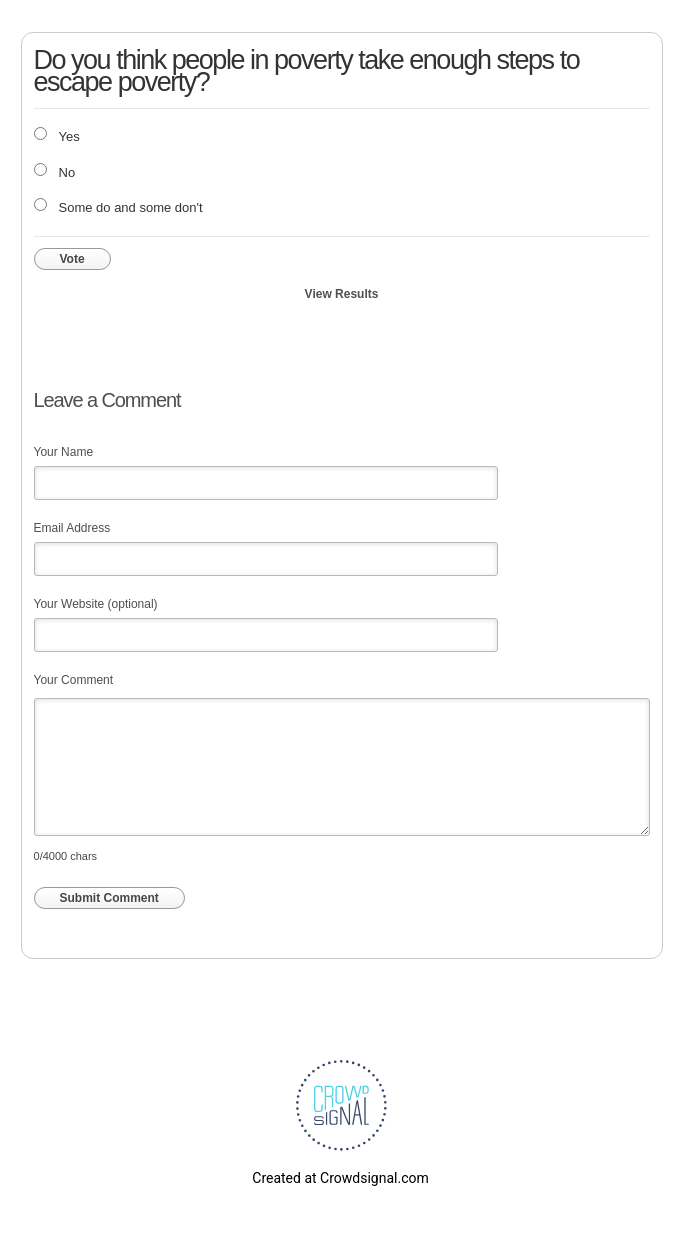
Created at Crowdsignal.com (340, 1178)
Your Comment (74, 680)
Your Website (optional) (96, 604)
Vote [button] (72, 259)
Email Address (72, 528)
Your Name (64, 452)
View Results (342, 294)
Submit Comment (109, 898)
